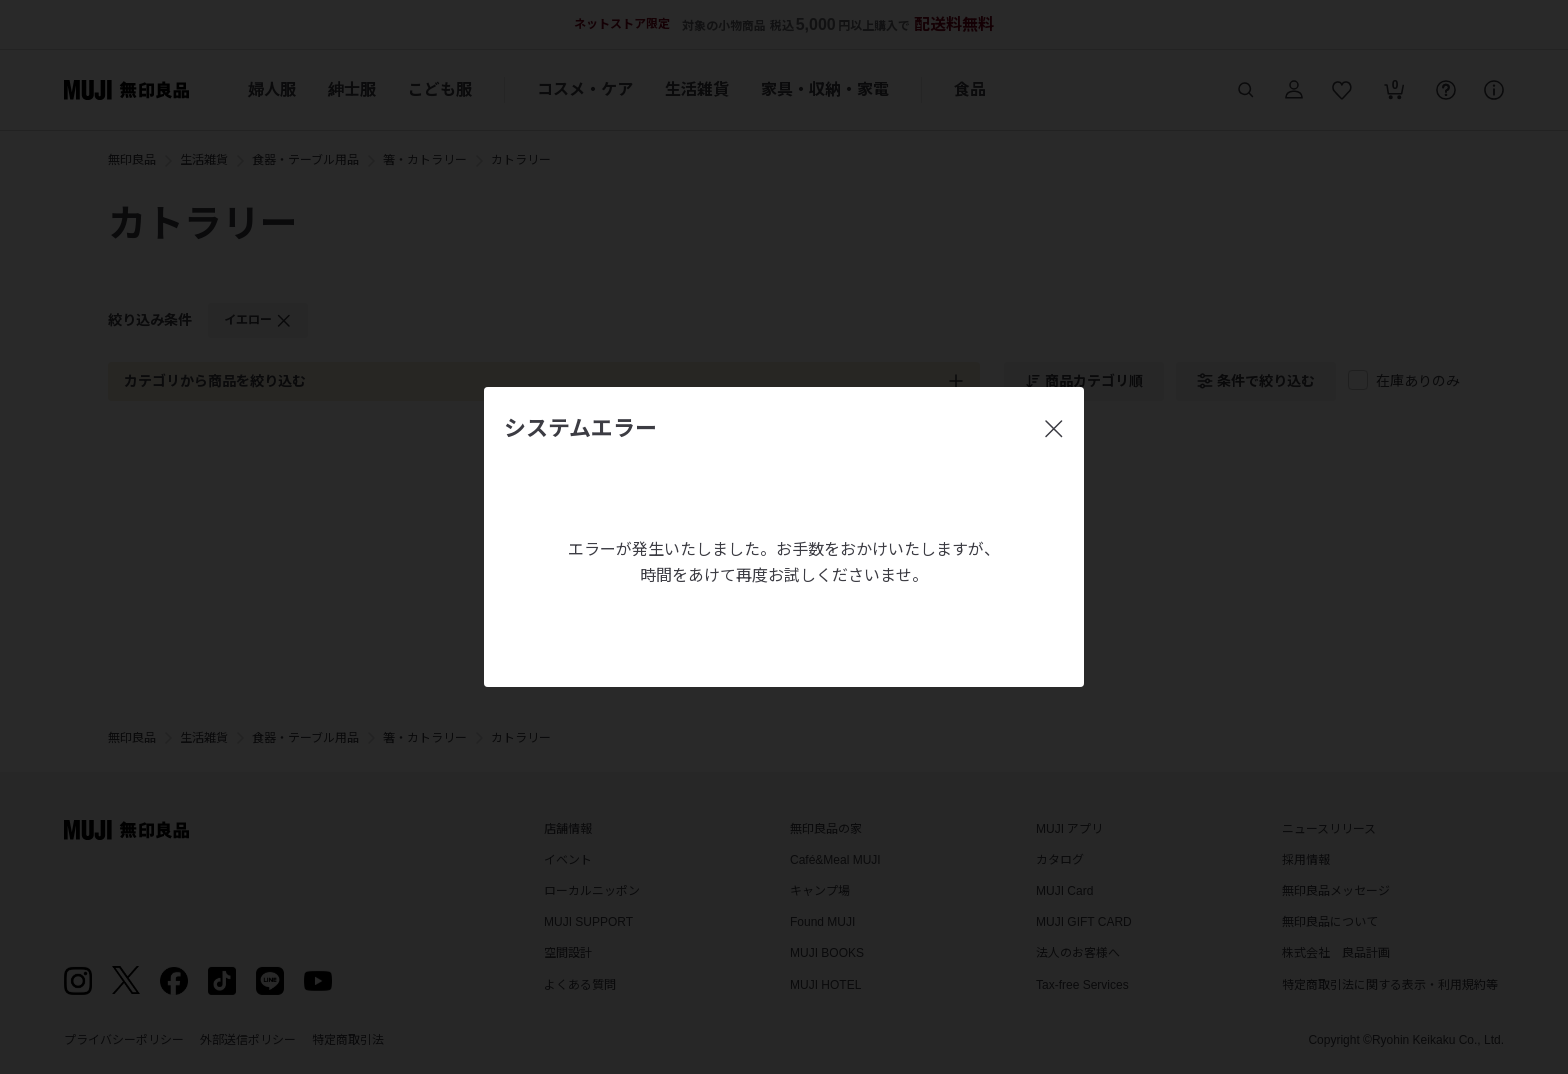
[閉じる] (1054, 429)
